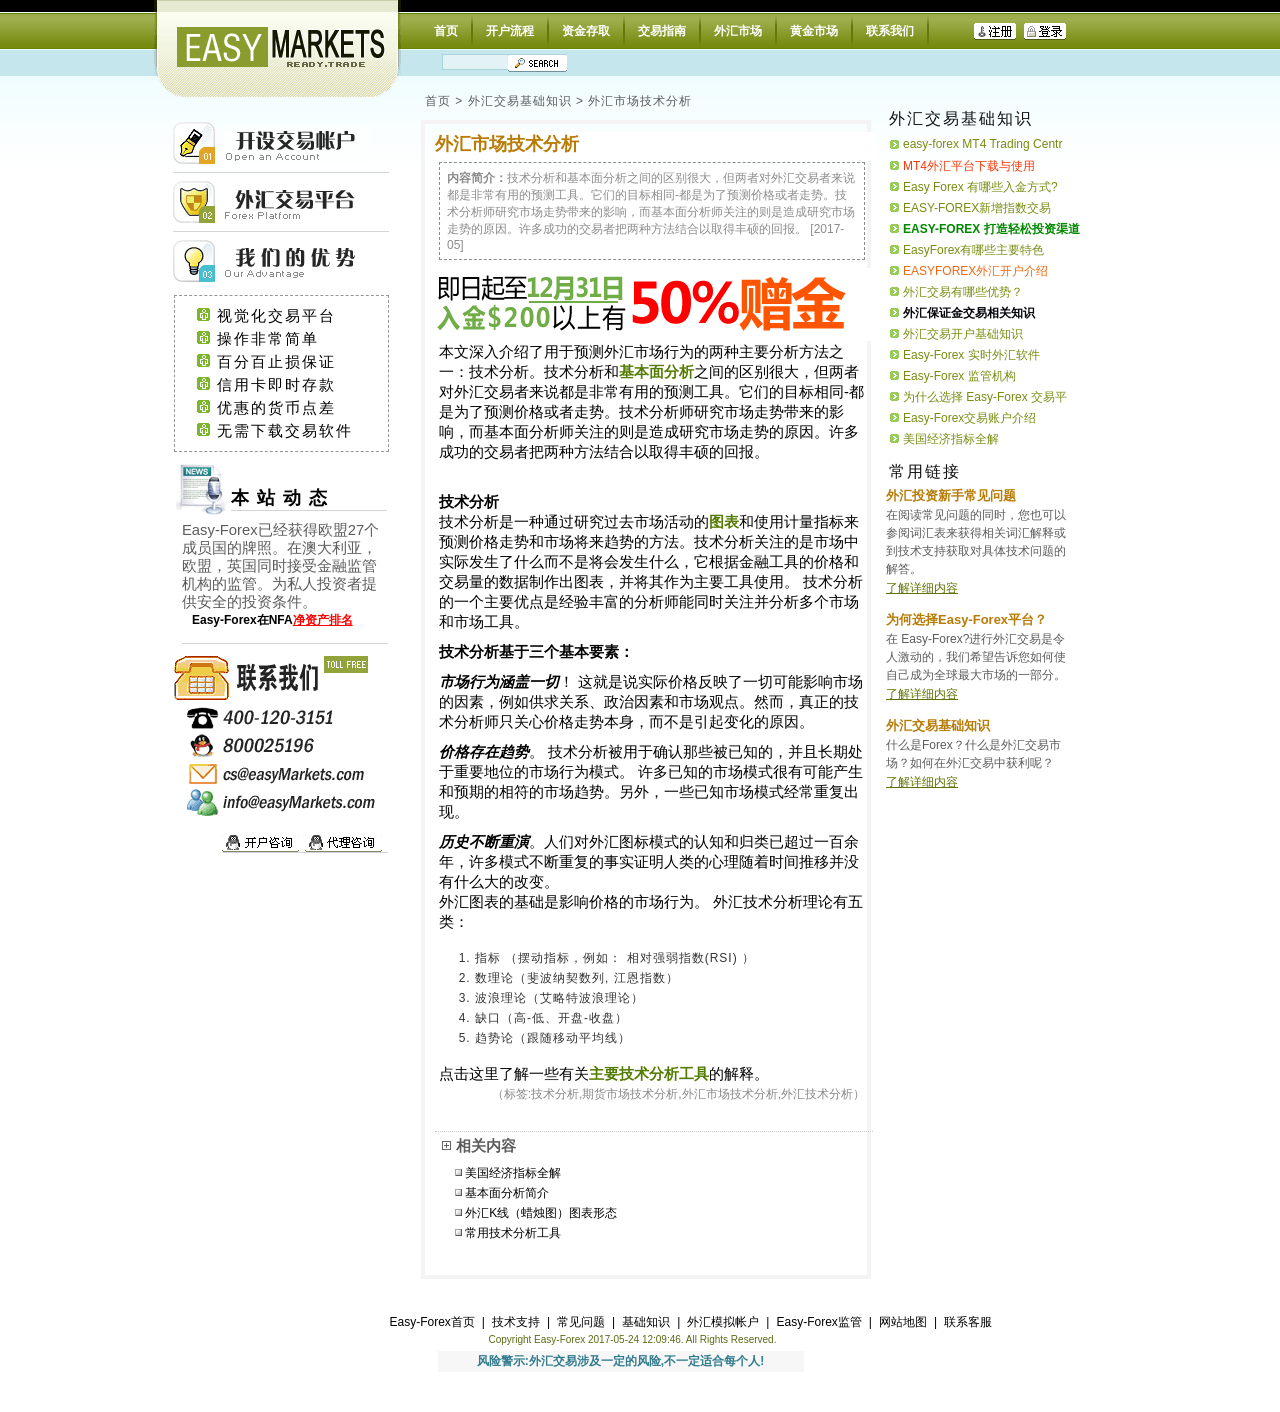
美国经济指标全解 (513, 1173)
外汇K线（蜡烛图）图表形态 (541, 1213)
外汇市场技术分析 (640, 101)
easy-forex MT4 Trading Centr (982, 144)
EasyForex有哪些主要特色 (973, 250)
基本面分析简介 (507, 1193)
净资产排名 (323, 620)
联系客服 (968, 1322)
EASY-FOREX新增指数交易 (977, 208)
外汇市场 (738, 31)
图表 (724, 522)
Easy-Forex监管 (818, 1322)
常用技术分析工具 (513, 1233)
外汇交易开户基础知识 (963, 334)
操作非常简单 (292, 339)
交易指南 (662, 31)
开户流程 (510, 31)
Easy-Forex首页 (432, 1322)
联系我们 (890, 31)
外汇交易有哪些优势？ (963, 292)
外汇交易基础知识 (520, 101)
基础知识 (646, 1322)
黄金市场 (814, 31)
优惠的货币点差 (295, 408)
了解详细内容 (922, 588)
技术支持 (516, 1322)
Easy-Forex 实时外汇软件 (971, 355)
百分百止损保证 (295, 362)
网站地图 (903, 1322)
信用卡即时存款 (295, 385)
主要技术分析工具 (649, 1074)
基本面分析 (656, 372)
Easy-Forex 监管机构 (959, 376)
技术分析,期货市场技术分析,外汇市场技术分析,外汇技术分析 (692, 1094)
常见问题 (581, 1322)
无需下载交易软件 (294, 431)
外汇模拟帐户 (723, 1322)
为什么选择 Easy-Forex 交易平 (985, 397)
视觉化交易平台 (295, 316)
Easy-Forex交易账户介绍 (969, 418)
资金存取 (586, 31)
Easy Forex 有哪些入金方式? (980, 187)
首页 (446, 31)
